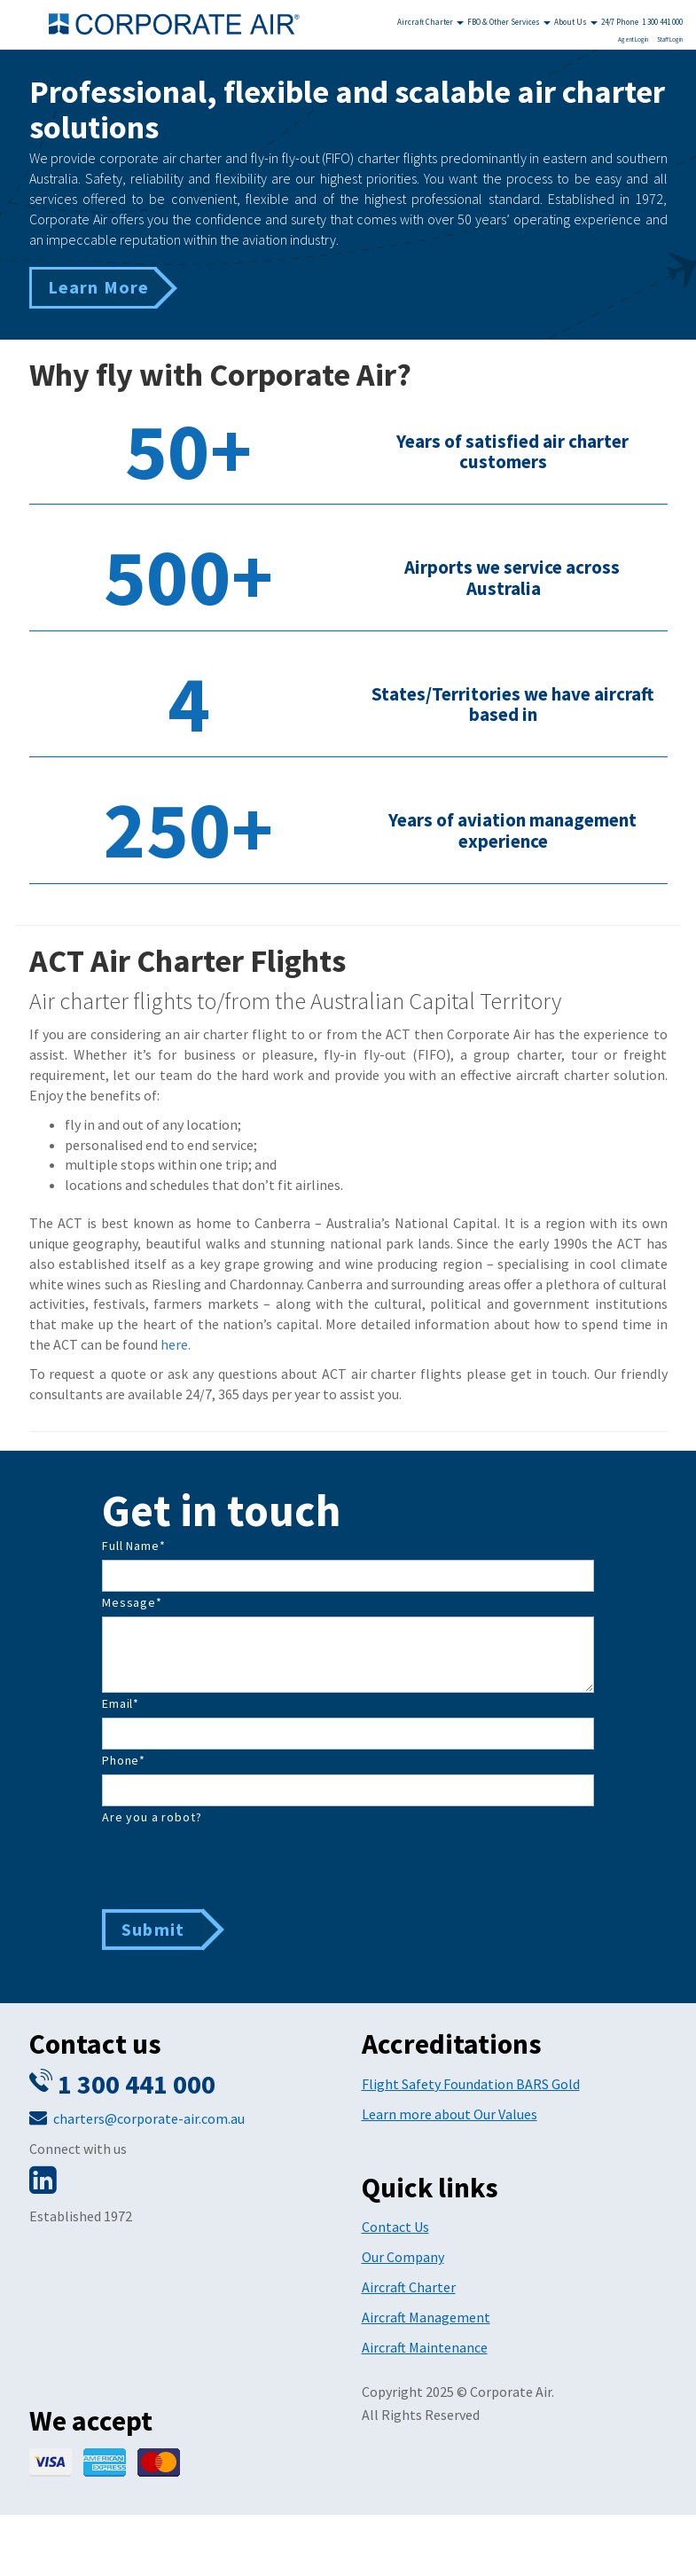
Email (120, 1703)
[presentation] (236, 1865)
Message (132, 1602)
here (174, 1344)
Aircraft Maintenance (425, 2347)
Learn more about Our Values (449, 2114)
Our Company (403, 2257)
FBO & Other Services (509, 22)
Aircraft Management (426, 2317)
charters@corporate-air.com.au (149, 2118)
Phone (123, 1760)
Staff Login (670, 39)
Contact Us (395, 2226)
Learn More (99, 287)
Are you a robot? (151, 1817)
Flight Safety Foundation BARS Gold (471, 2084)
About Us (576, 22)
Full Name (133, 1546)
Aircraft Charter (430, 22)
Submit (152, 1929)
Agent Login (633, 39)
